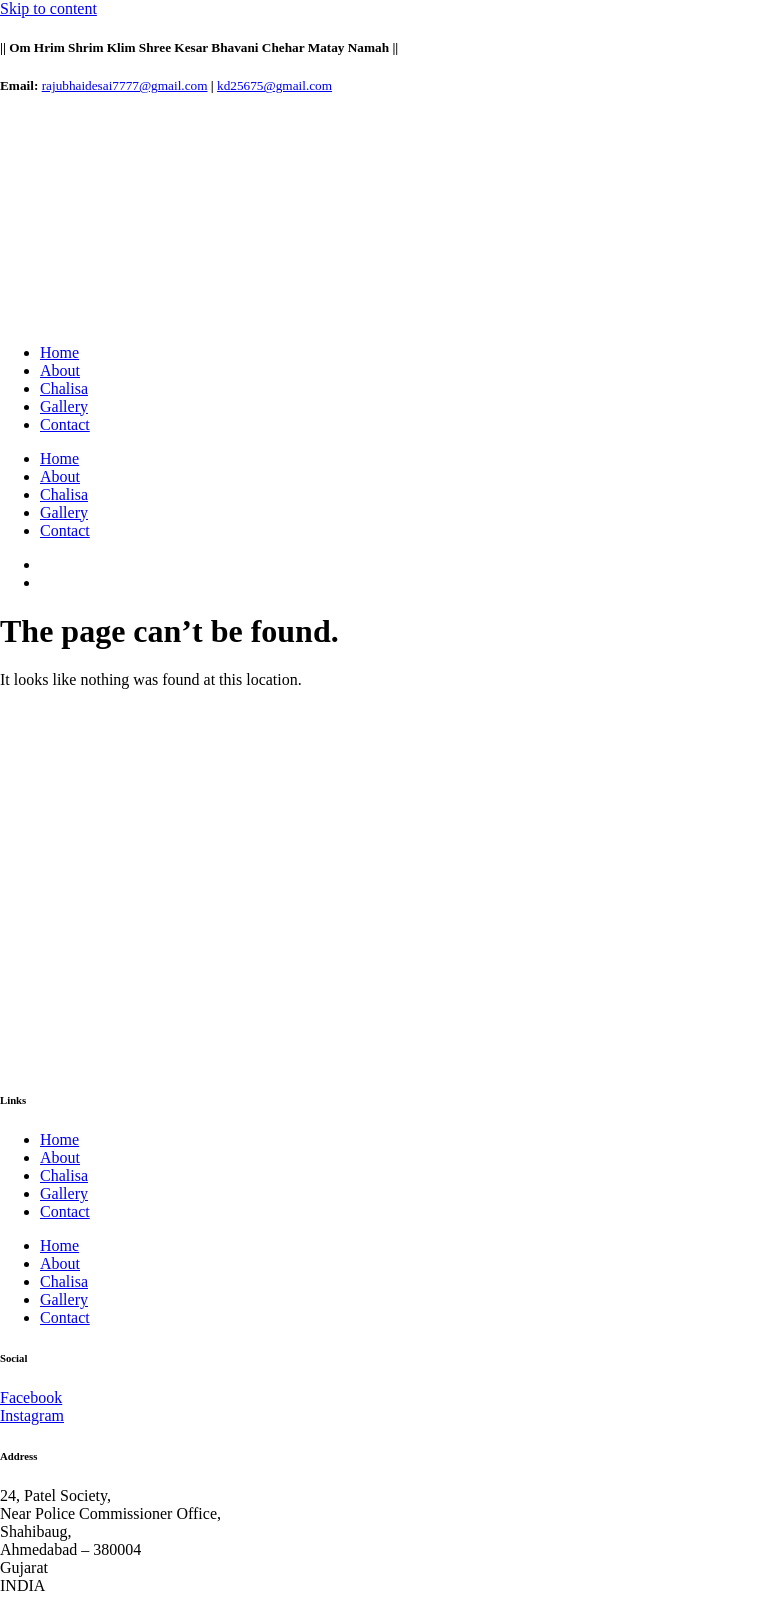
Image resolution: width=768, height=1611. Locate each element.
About (60, 370)
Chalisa (64, 388)
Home (59, 352)
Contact (65, 424)
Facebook (31, 1397)
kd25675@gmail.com (274, 85)
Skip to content (48, 8)
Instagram (32, 1415)
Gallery (64, 406)
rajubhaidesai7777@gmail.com (125, 85)
